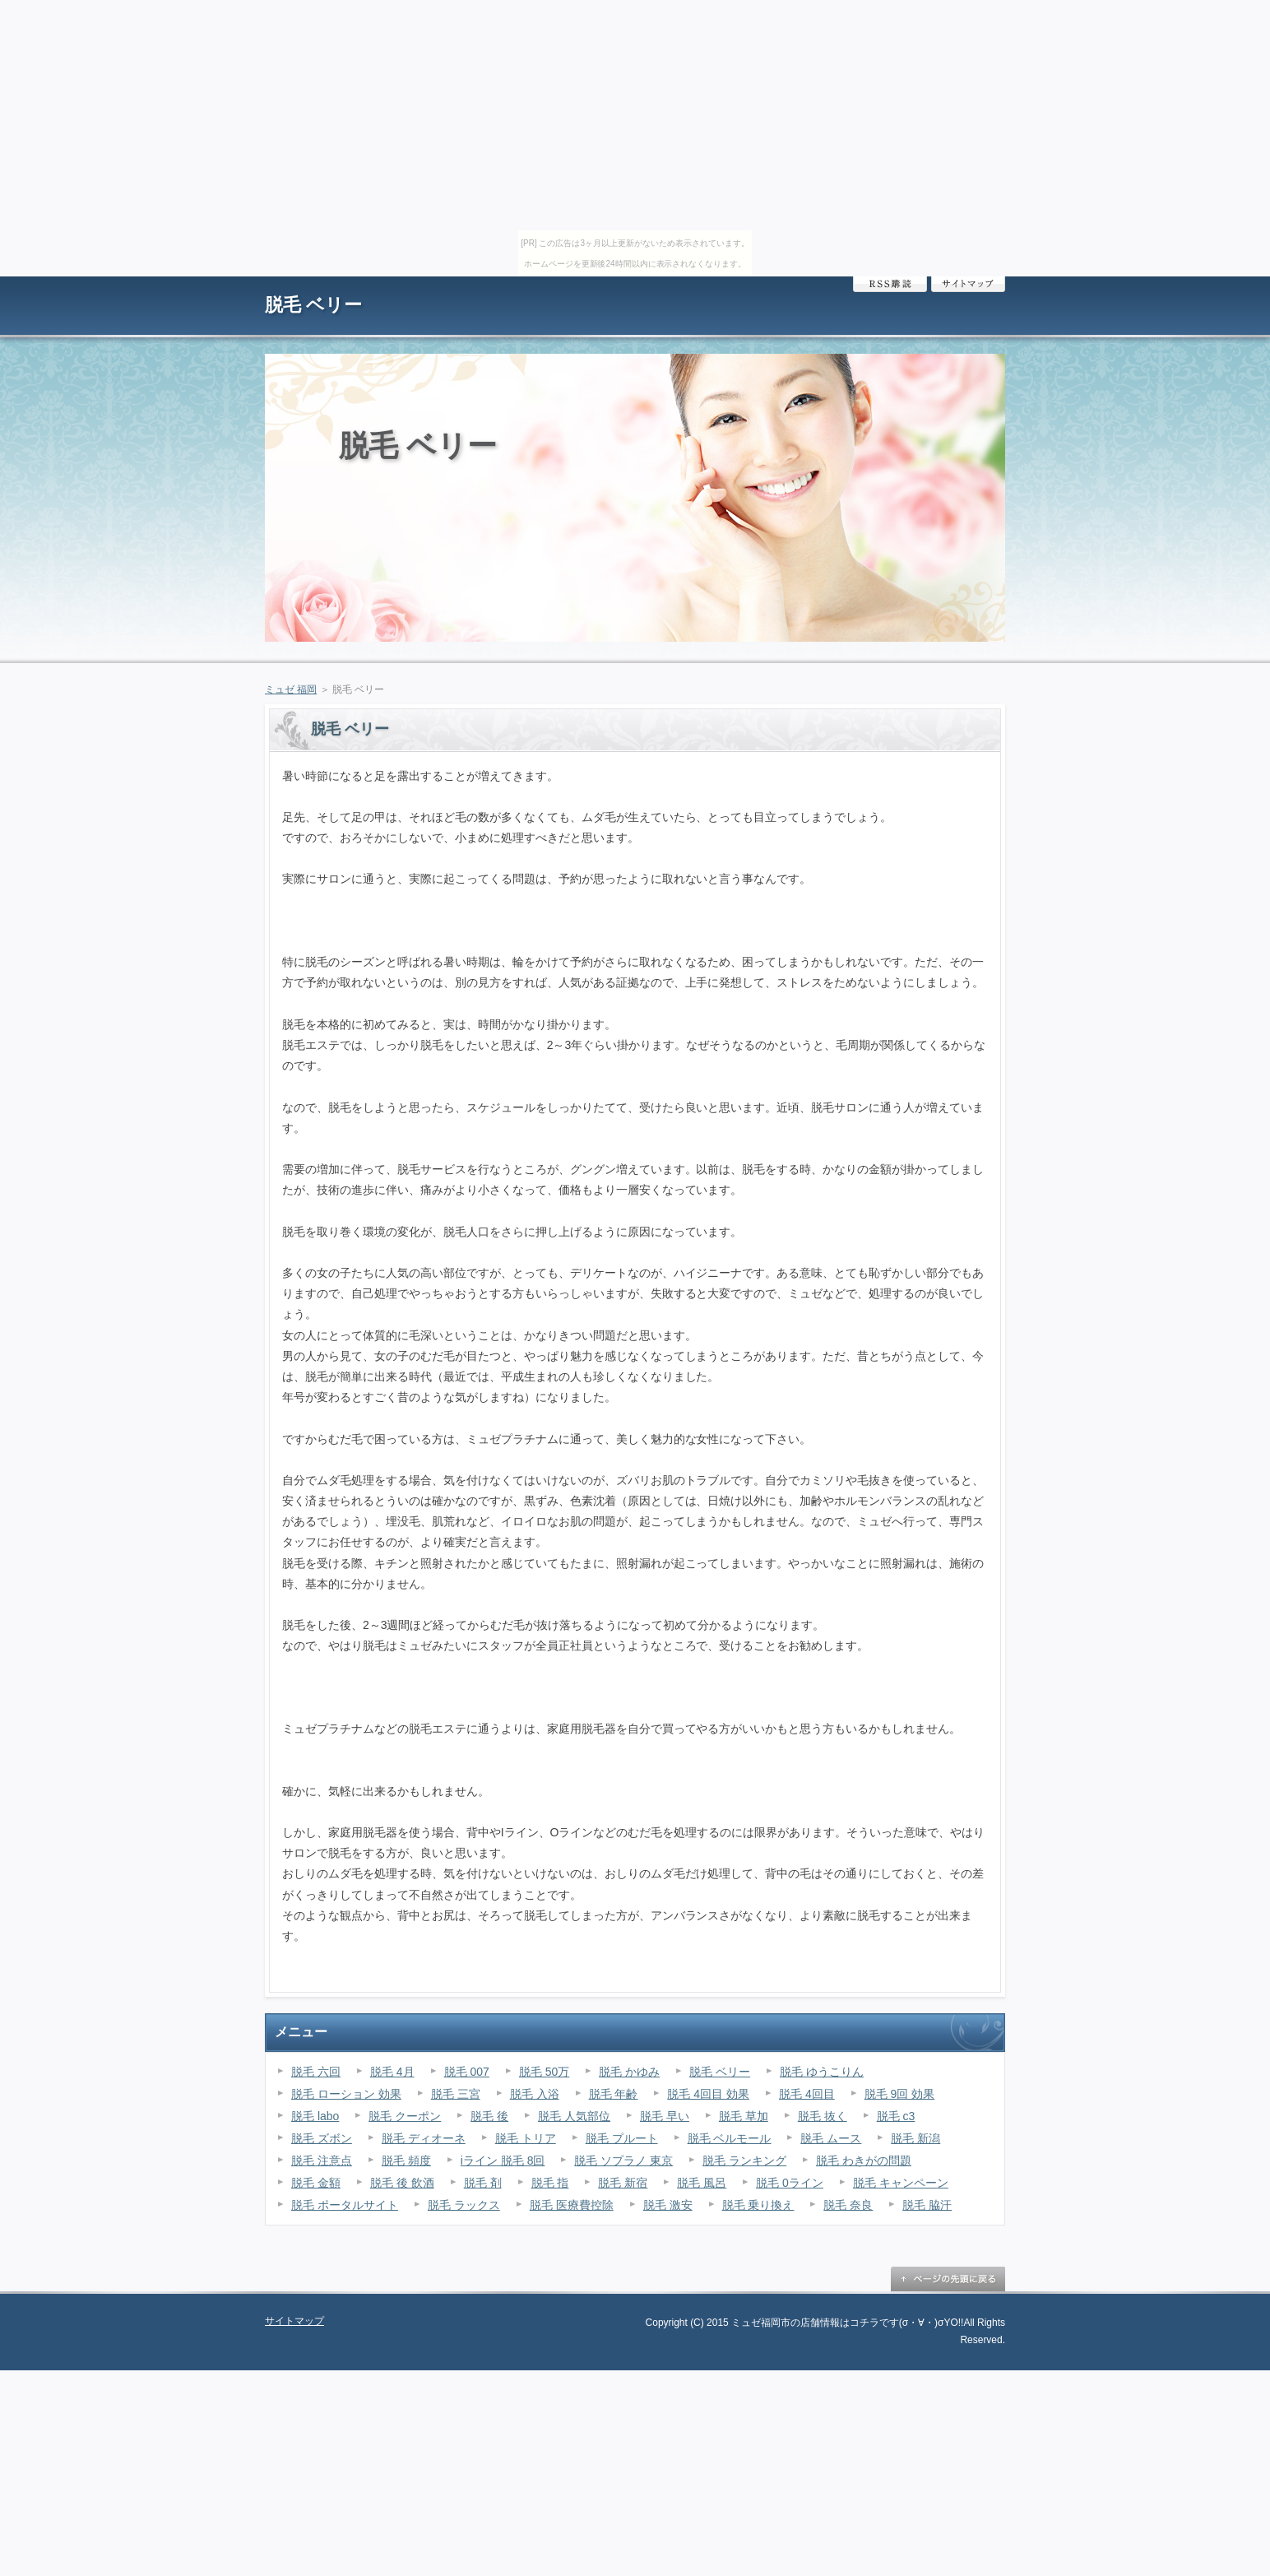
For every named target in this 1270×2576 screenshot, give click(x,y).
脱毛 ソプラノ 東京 (623, 2160)
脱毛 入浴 (534, 2093)
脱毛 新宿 (622, 2182)
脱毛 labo (315, 2116)
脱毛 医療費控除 (572, 2205)
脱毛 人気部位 (574, 2116)
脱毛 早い (664, 2116)
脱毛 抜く (822, 2116)
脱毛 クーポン (404, 2116)
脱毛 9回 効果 (899, 2093)
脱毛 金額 (316, 2182)
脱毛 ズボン (321, 2138)
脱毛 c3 (896, 2116)
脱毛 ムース (830, 2138)
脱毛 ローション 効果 (346, 2093)
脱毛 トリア (525, 2138)
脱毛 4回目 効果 (708, 2093)
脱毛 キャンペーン (900, 2182)
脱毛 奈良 (848, 2205)
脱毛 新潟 (915, 2138)
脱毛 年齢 (613, 2093)
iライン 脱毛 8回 (503, 2160)
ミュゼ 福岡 (291, 689)
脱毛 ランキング (744, 2160)
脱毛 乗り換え (758, 2205)
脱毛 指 (550, 2182)
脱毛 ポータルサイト (344, 2205)
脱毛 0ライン (789, 2182)
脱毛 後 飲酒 (402, 2182)
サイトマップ (968, 284)
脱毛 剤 (483, 2182)
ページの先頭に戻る (947, 2279)
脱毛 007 (466, 2071)
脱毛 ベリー (313, 305)
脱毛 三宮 (455, 2093)
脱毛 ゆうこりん (822, 2071)
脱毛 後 (489, 2116)
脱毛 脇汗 (927, 2205)
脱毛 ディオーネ (424, 2138)
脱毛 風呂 (701, 2182)
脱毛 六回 (316, 2071)
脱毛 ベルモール (730, 2138)
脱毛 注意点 (321, 2160)
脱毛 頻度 (406, 2160)
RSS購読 (890, 284)
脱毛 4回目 (807, 2093)
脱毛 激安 (668, 2205)
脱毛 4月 (392, 2071)
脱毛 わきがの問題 (863, 2160)
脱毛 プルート (622, 2138)
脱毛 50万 (544, 2071)
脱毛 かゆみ (629, 2071)
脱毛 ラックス (464, 2205)
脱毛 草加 (743, 2116)
